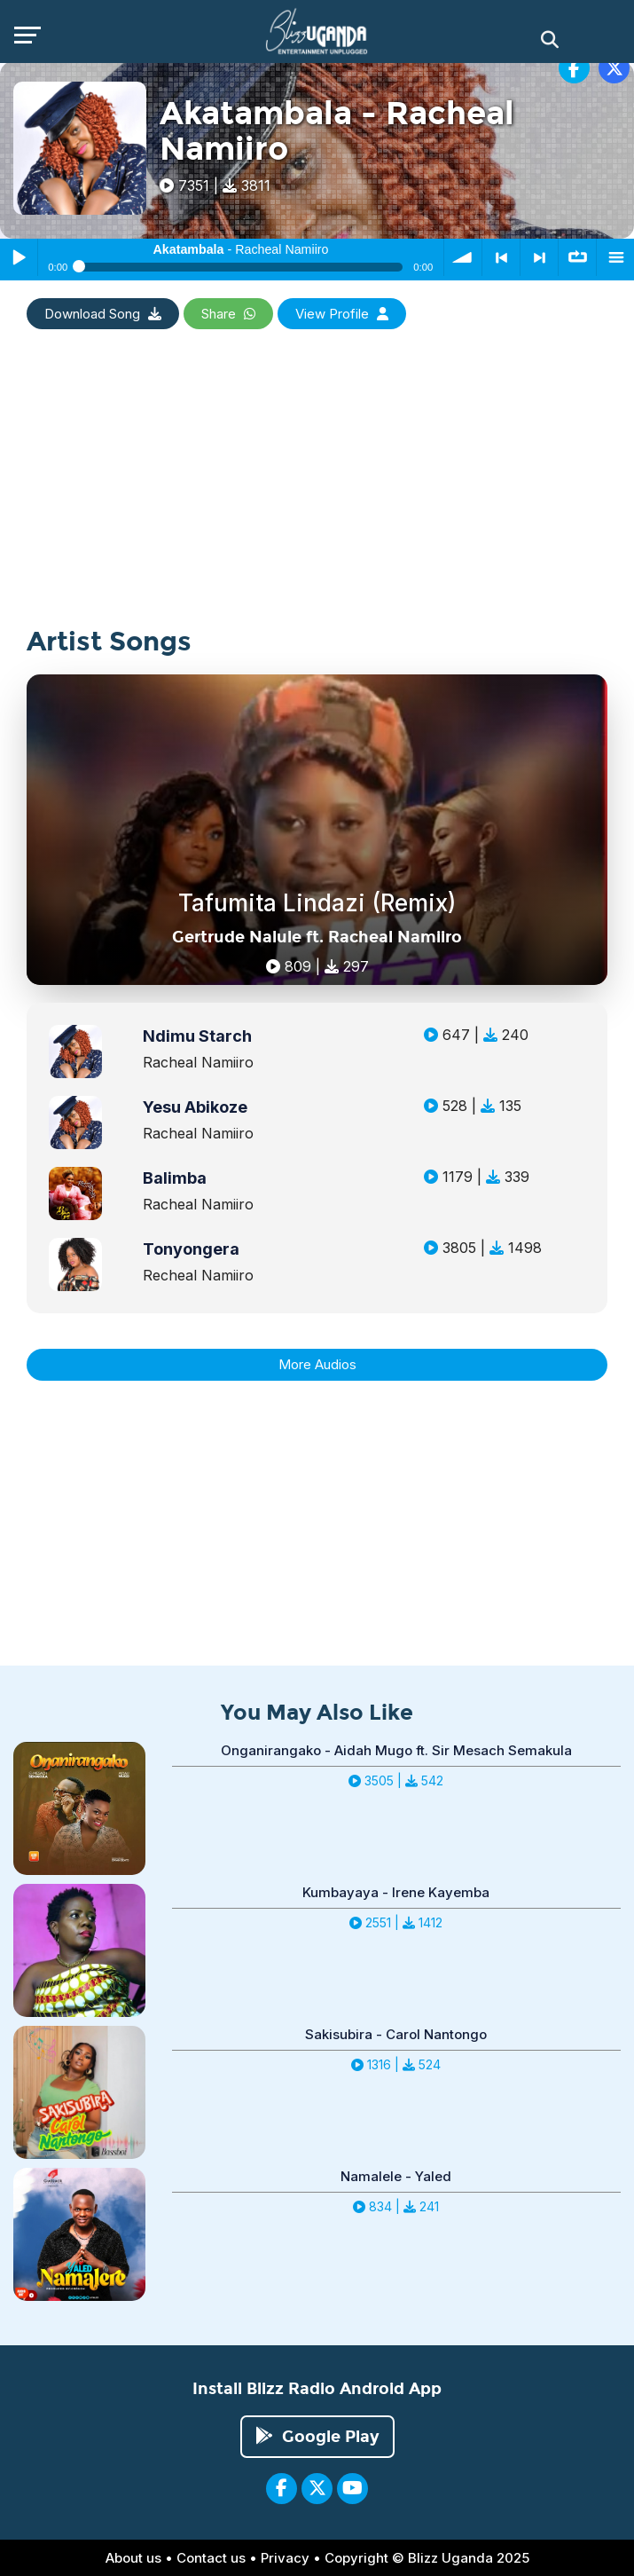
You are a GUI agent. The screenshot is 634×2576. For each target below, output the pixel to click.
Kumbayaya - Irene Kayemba (395, 1892)
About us (133, 2557)
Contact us (211, 2557)
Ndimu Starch (197, 1036)
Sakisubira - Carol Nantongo (396, 2034)
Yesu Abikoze (195, 1107)
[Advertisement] (310, 503)
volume (462, 257)
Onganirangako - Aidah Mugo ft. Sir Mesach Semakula (396, 1750)
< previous (501, 257)
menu (615, 257)
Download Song (102, 313)
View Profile (341, 313)
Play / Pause (18, 257)
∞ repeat (577, 257)
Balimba (175, 1178)
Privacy (285, 2557)
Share (228, 313)
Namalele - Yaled (395, 2176)
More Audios (317, 1364)
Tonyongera (191, 1249)
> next (539, 257)
